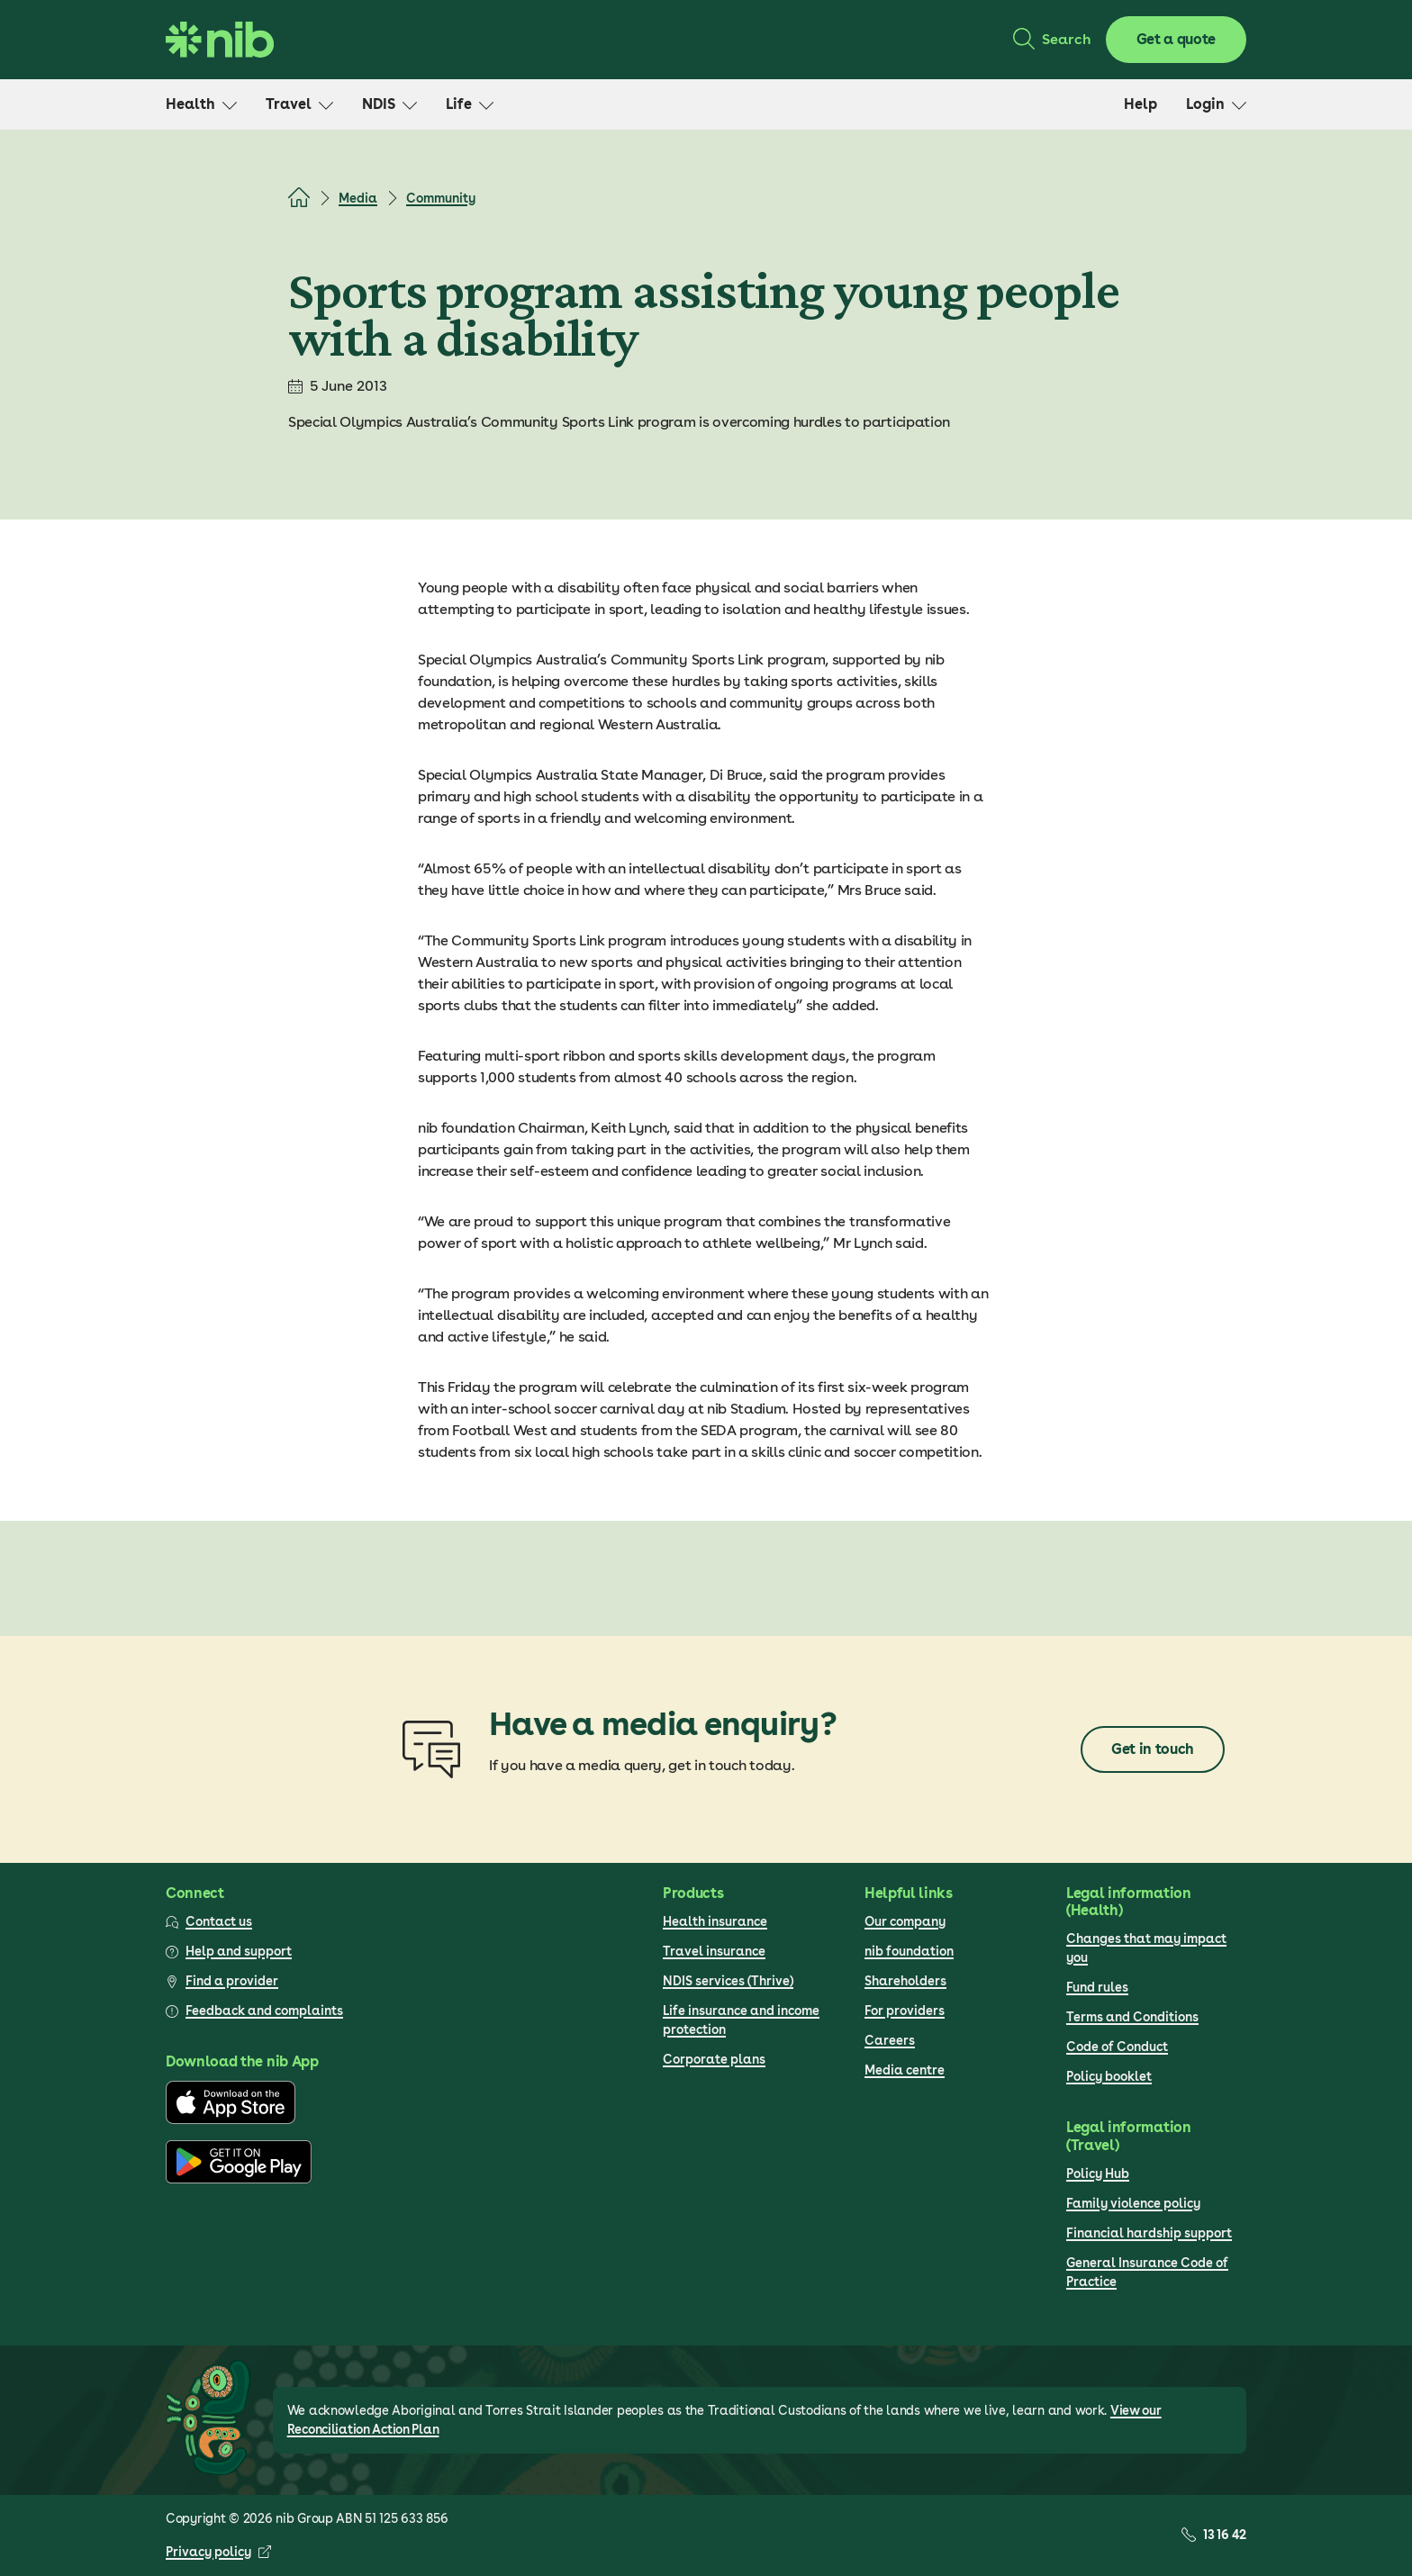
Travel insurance (714, 1951)
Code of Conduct (1117, 2046)
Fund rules (1097, 1987)
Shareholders (905, 1981)
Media (358, 198)
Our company (905, 1921)
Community (440, 198)
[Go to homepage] (219, 39)
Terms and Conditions (1132, 2017)
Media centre (904, 2070)
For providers (904, 2010)
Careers (889, 2040)
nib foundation (909, 1951)
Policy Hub (1097, 2173)
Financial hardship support (1149, 2233)
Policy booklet (1109, 2076)
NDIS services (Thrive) (728, 1981)
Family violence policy (1133, 2203)
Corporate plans (714, 2059)
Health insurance (715, 1921)
